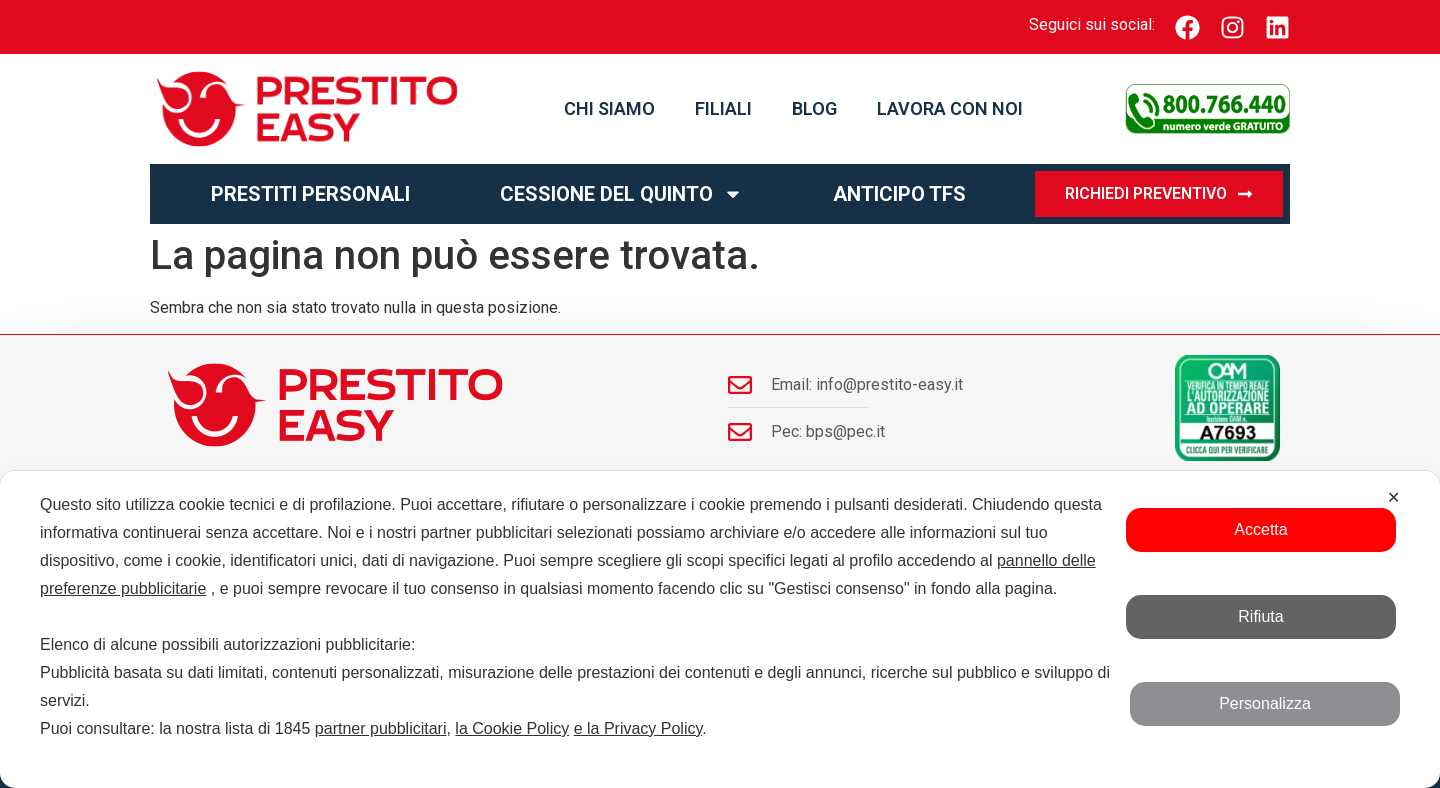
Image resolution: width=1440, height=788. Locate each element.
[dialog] (720, 629)
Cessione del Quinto (621, 194)
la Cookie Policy (512, 728)
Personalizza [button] (1265, 703)
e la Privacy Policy (638, 728)
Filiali (723, 108)
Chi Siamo (609, 108)
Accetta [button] (1260, 529)
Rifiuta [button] (1260, 616)
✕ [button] (1393, 497)
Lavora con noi (950, 108)
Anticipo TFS (899, 194)
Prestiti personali (310, 194)
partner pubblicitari (381, 728)
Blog (814, 108)
